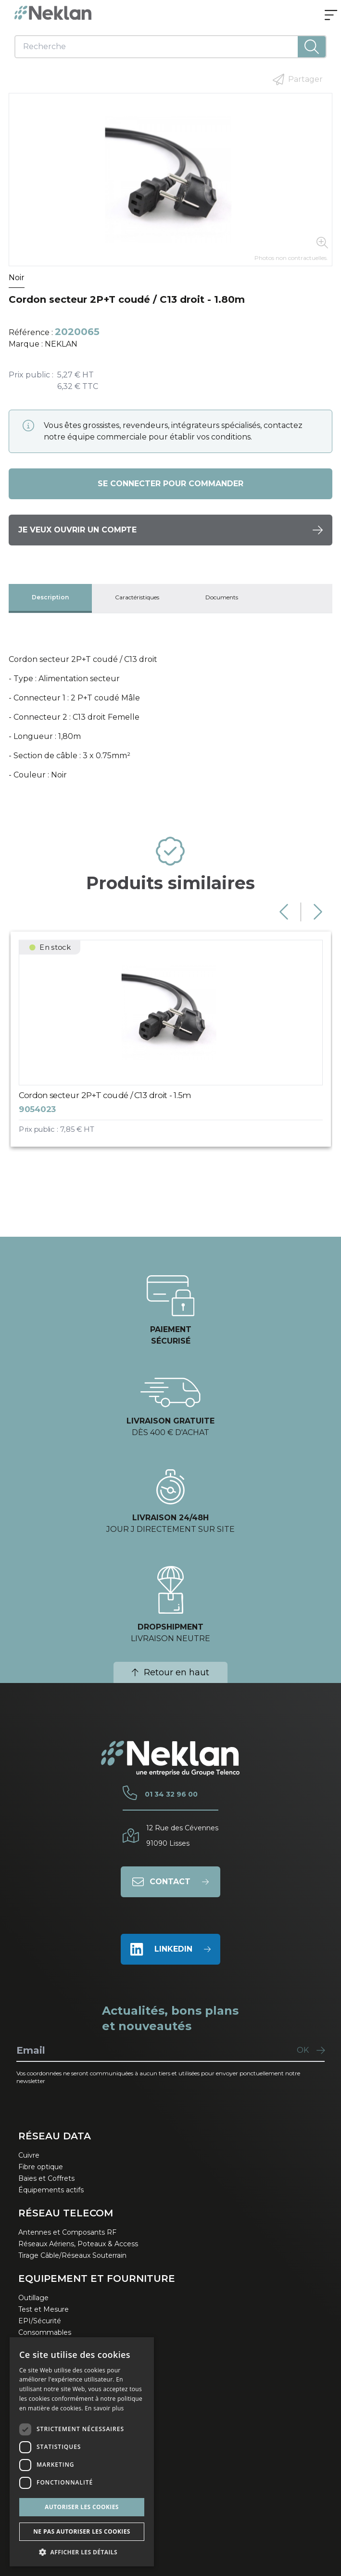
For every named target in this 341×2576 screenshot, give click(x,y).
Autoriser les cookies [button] (82, 2507)
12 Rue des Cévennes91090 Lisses (182, 1836)
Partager (298, 79)
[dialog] (82, 2451)
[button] (81, 2552)
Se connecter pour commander (170, 483)
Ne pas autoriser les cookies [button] (81, 2531)
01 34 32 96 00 (171, 1794)
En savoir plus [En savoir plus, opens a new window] (104, 2408)
